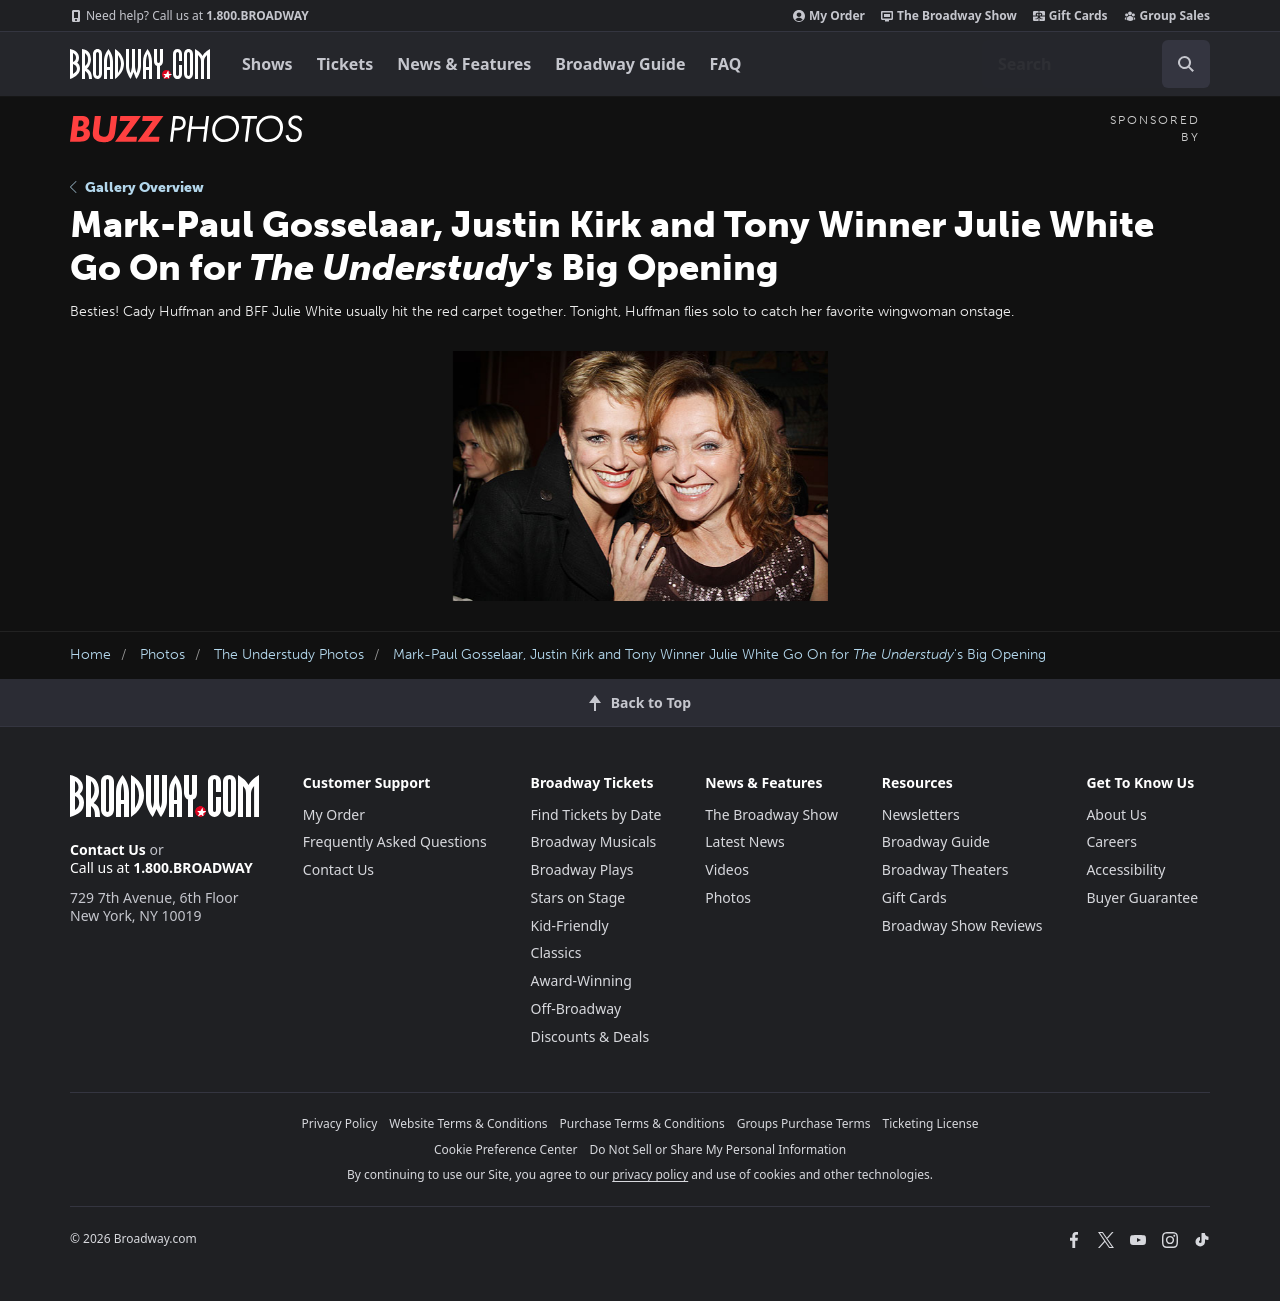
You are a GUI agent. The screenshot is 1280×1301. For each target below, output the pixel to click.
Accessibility (1125, 869)
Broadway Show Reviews (962, 925)
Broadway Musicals (594, 841)
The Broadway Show (949, 16)
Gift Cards (1070, 16)
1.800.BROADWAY (189, 16)
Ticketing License (931, 1123)
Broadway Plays (582, 869)
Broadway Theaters (945, 869)
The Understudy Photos (289, 654)
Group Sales (1167, 16)
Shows (267, 64)
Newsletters (921, 814)
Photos (162, 654)
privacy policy (650, 1174)
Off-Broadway (576, 1008)
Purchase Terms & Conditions (642, 1123)
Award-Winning (581, 980)
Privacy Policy (340, 1123)
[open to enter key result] (1186, 64)
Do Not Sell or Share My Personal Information (717, 1149)
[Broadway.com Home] (140, 64)
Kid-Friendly (570, 925)
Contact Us (108, 849)
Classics (556, 952)
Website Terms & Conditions (468, 1123)
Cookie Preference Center (506, 1149)
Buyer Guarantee (1142, 897)
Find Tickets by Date (596, 814)
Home (90, 654)
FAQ (726, 64)
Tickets (345, 64)
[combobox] (1096, 64)
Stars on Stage (578, 897)
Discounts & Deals (590, 1036)
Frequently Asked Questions (395, 841)
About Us (1116, 814)
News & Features (464, 64)
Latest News (745, 841)
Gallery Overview (137, 187)
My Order (829, 16)
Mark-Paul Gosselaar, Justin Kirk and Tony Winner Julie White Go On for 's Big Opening (719, 654)
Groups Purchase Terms (804, 1123)
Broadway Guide (620, 64)
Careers (1111, 841)
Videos (727, 869)
